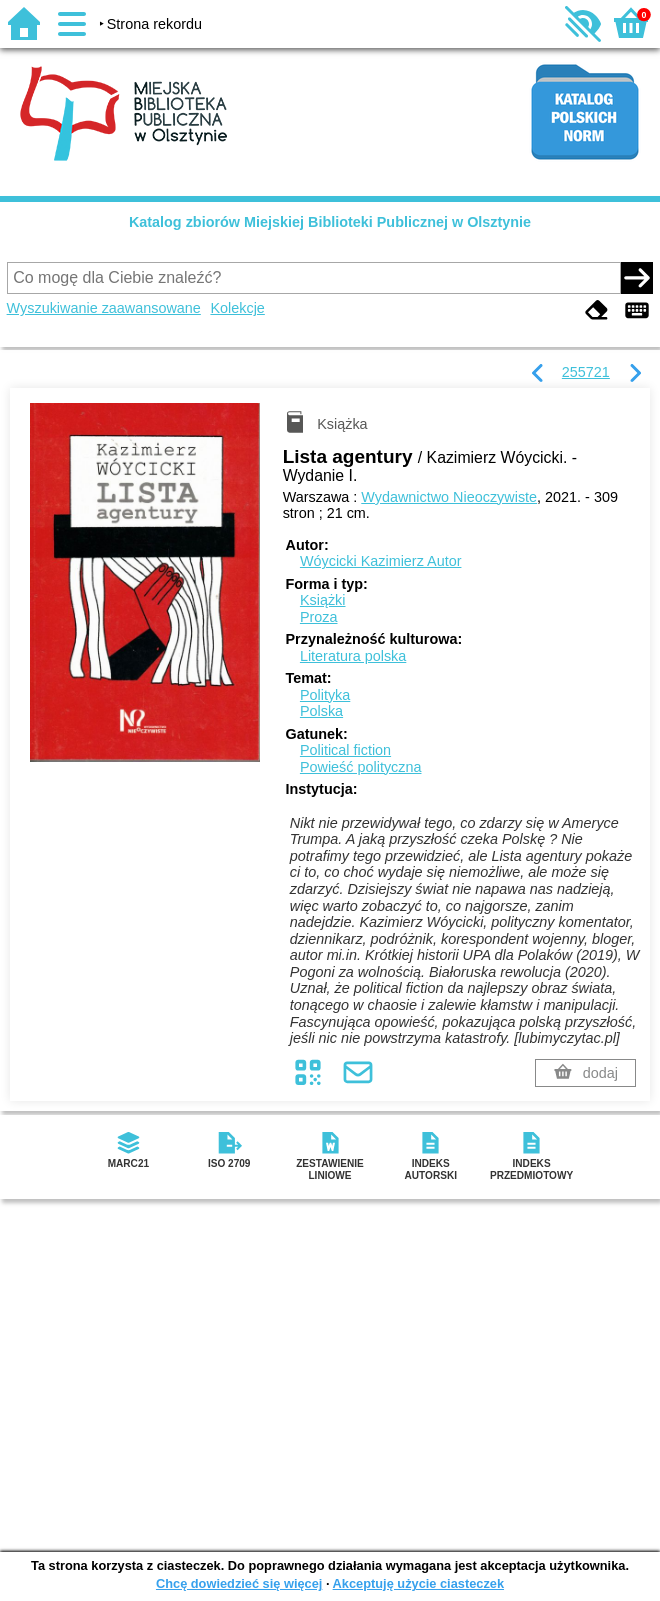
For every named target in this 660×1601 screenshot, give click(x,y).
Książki (323, 600)
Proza (319, 617)
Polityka (325, 695)
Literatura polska (353, 656)
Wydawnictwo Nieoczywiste (449, 497)
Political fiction (345, 750)
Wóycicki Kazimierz (381, 561)
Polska (321, 711)
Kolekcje (237, 308)
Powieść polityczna (361, 767)
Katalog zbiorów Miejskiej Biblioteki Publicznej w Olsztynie (330, 222)
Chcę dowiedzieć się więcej (239, 1583)
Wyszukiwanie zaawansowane (104, 308)
